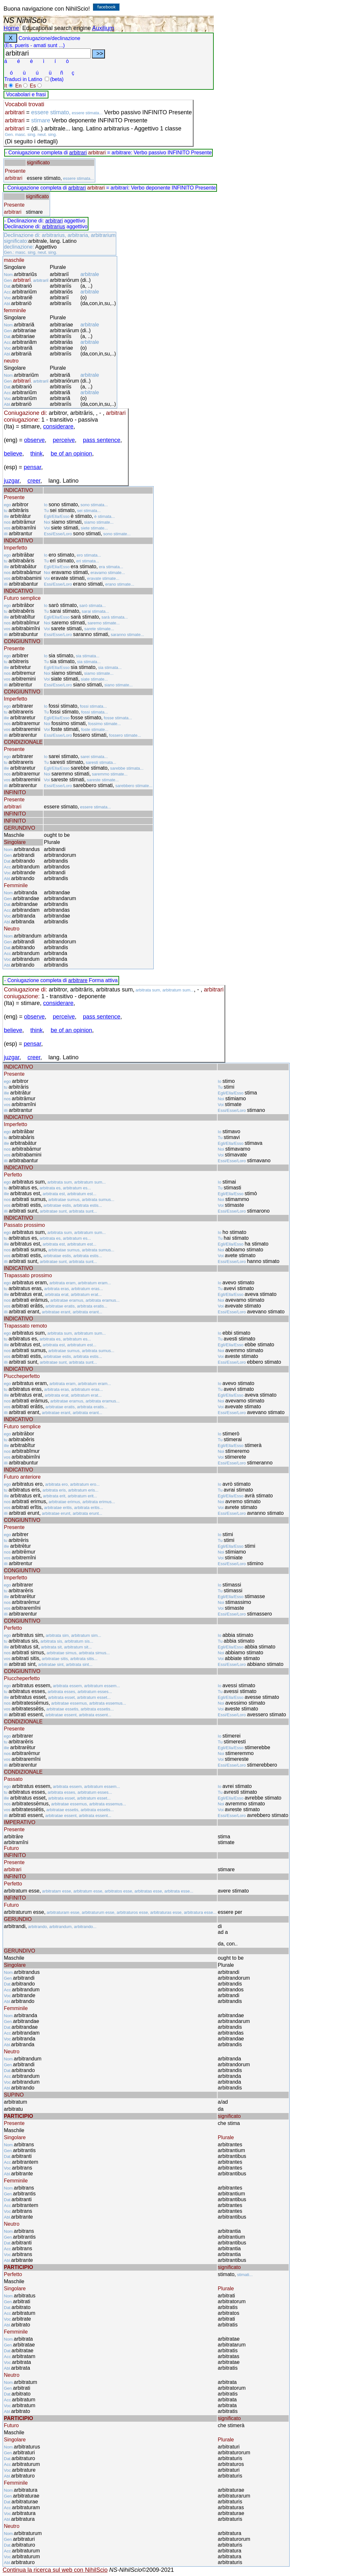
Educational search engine (56, 28)
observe (34, 440)
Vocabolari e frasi (26, 94)
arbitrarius (53, 226)
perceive (64, 440)
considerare (58, 426)
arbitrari (78, 152)
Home (11, 28)
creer (33, 480)
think (36, 453)
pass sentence (101, 440)
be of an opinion (71, 453)
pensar (32, 467)
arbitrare (77, 980)
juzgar (11, 480)
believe (13, 453)
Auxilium (103, 28)
